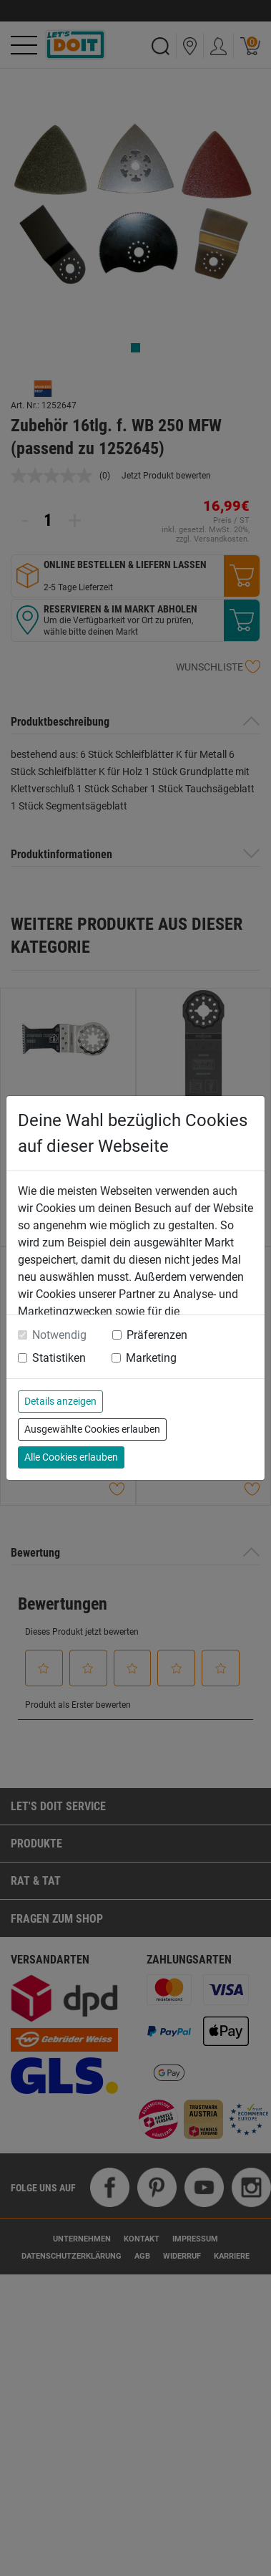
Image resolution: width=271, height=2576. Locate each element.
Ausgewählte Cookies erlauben (92, 1429)
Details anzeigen (60, 1401)
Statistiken (59, 1358)
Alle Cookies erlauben (71, 1457)
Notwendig (59, 1335)
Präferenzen (157, 1335)
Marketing (151, 1358)
